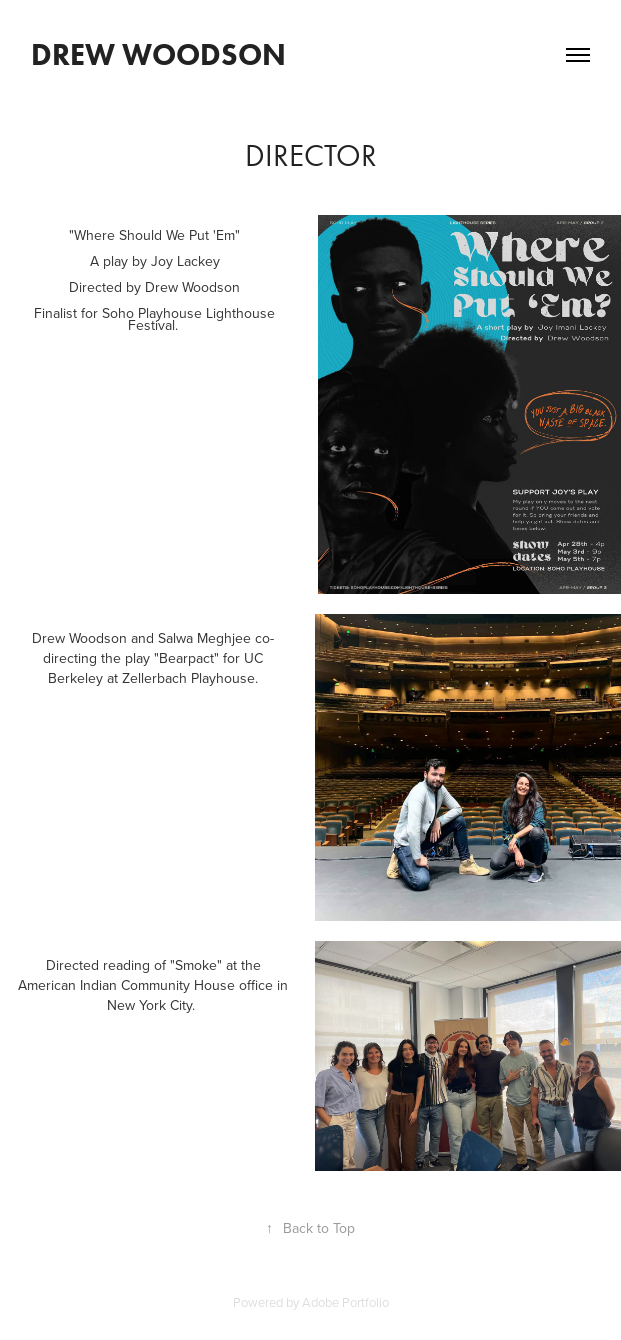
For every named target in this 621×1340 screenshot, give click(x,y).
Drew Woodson (162, 54)
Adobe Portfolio (345, 1302)
